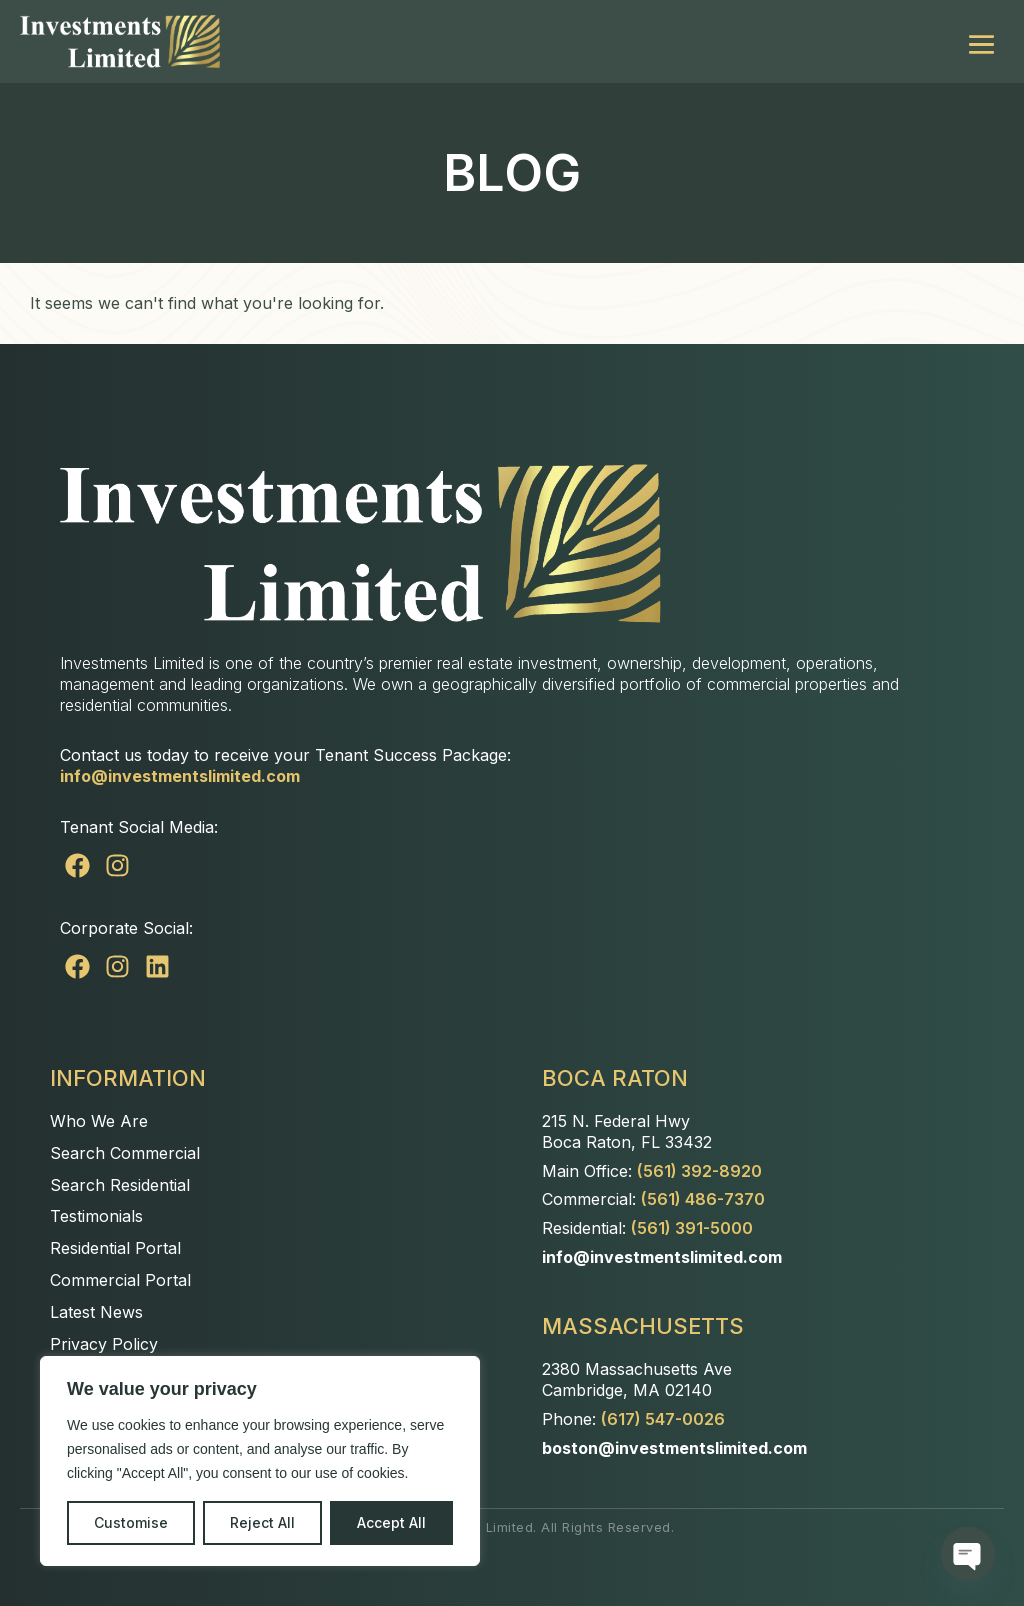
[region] (260, 1461)
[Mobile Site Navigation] (981, 41)
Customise (131, 1522)
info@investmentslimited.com (180, 776)
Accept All (391, 1522)
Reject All (262, 1522)
